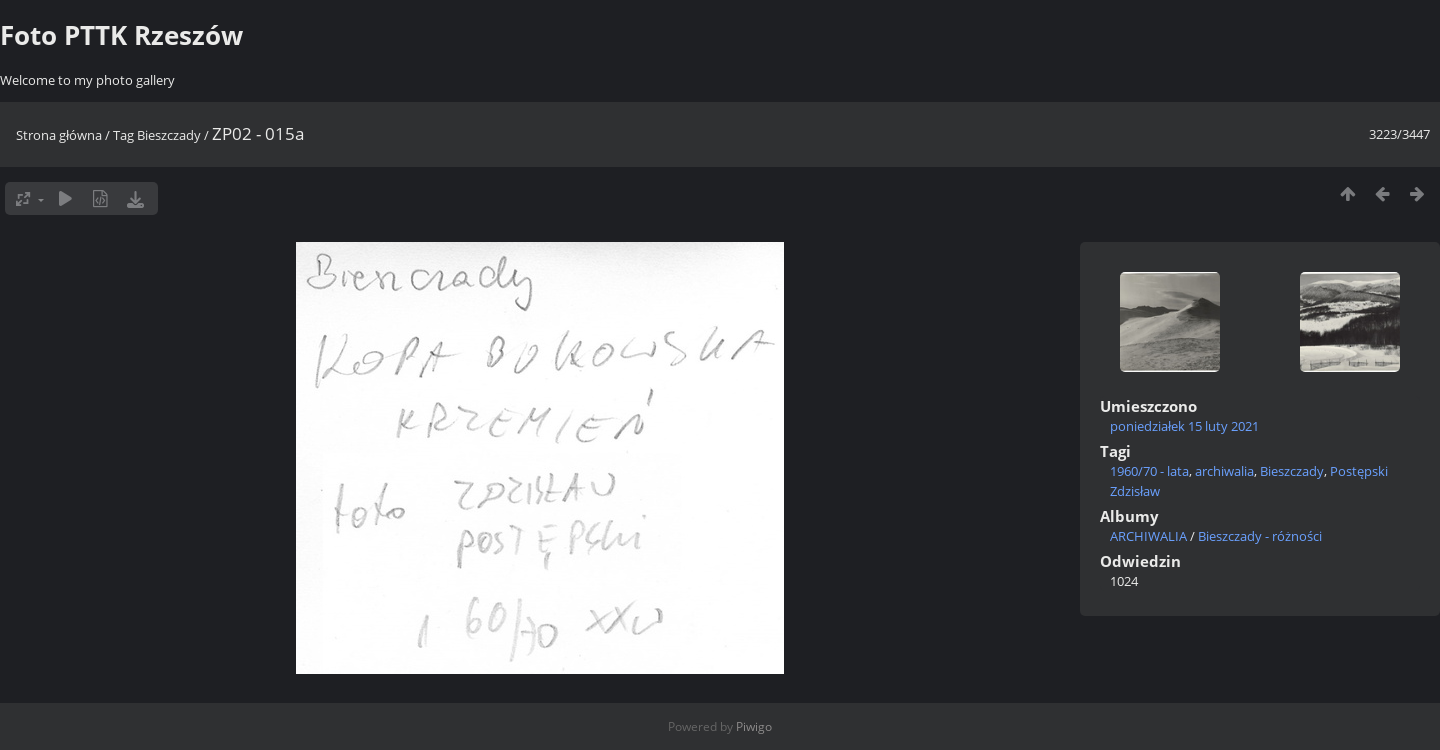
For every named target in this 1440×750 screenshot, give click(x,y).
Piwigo (754, 726)
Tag (123, 135)
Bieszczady (169, 135)
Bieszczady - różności (1260, 536)
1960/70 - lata (1149, 471)
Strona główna (59, 135)
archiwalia (1224, 471)
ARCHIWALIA (1148, 536)
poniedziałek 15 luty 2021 (1184, 426)
